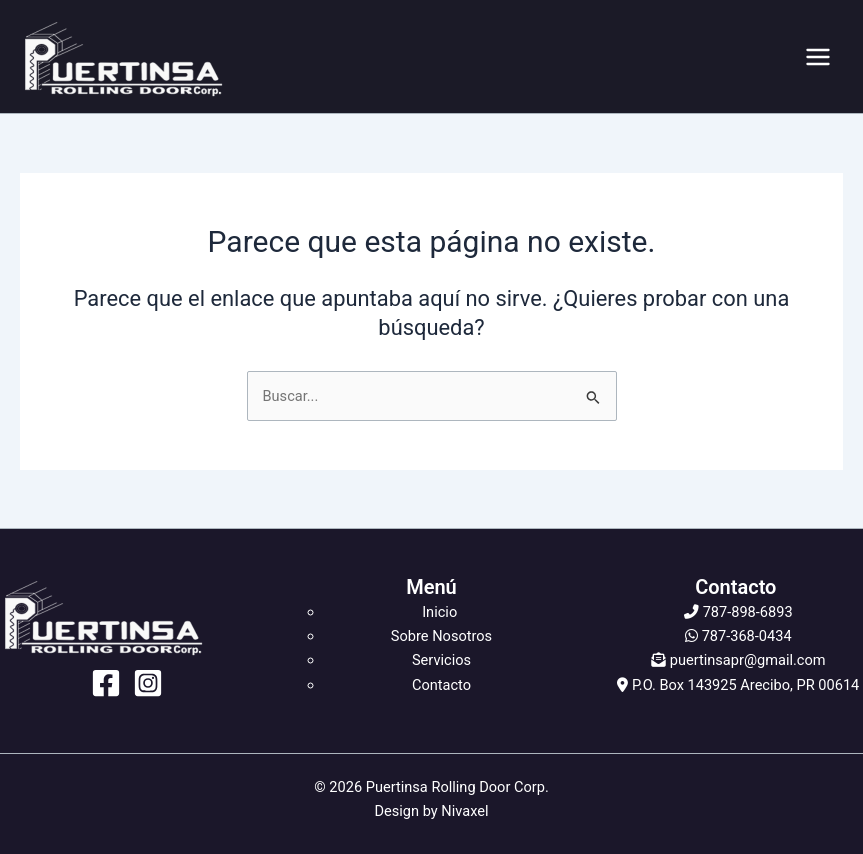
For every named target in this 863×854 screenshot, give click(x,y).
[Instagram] (148, 683)
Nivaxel (464, 811)
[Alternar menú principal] (818, 57)
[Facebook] (106, 683)
